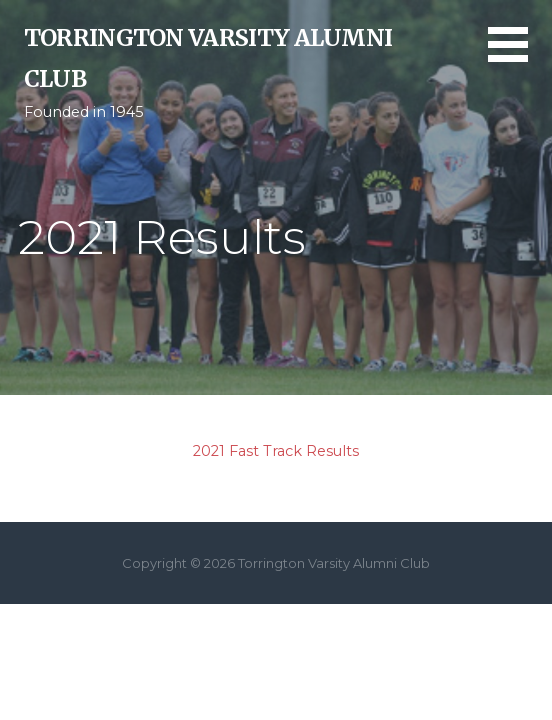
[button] (520, 56)
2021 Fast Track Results (276, 451)
